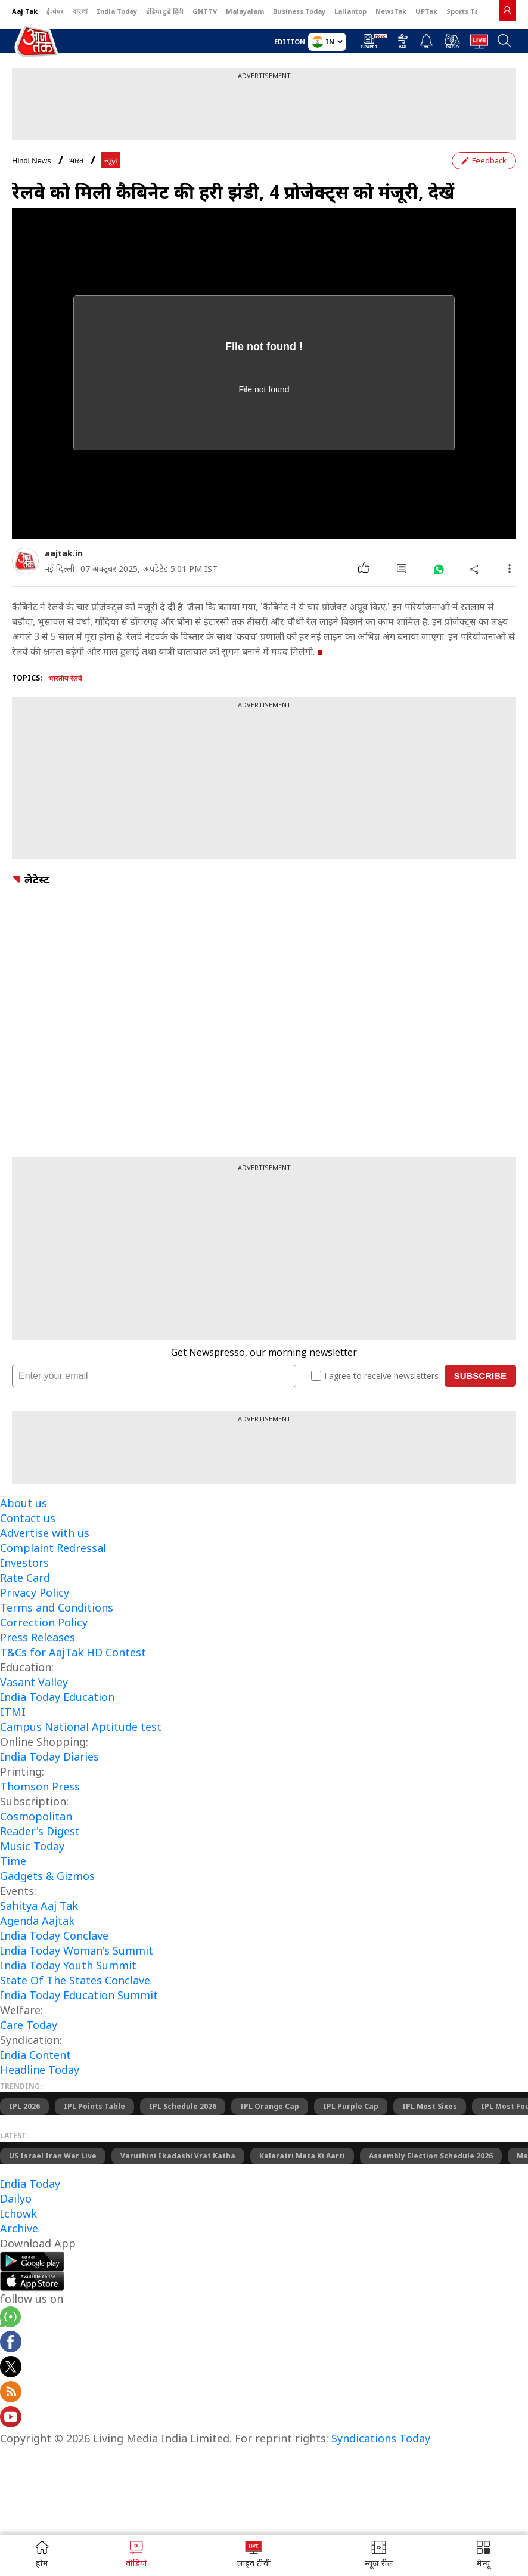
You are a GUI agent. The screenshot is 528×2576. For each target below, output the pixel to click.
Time (13, 1861)
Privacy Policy (34, 1592)
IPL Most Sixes (429, 2106)
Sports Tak (464, 11)
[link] (507, 10)
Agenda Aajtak (37, 1920)
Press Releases (37, 1637)
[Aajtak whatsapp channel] (10, 2318)
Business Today (299, 11)
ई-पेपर (55, 11)
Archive (19, 2228)
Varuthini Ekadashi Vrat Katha (177, 2156)
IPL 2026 (24, 2106)
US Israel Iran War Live (53, 2156)
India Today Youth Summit (68, 1965)
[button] (483, 2555)
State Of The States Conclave (75, 1980)
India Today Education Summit (79, 1995)
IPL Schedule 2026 (182, 2106)
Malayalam (245, 11)
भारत (76, 160)
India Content (35, 2055)
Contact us (27, 1518)
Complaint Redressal (53, 1548)
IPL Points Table (94, 2106)
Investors (24, 1563)
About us (23, 1503)
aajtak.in (64, 553)
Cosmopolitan (36, 1816)
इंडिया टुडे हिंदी (165, 11)
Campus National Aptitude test (80, 1727)
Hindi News (31, 160)
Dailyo (16, 2198)
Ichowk (18, 2213)
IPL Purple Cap (350, 2106)
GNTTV (204, 11)
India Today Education (57, 1697)
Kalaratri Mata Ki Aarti (302, 2156)
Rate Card (25, 1577)
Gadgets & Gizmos (47, 1876)
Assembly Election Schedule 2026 (431, 2156)
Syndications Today (380, 2438)
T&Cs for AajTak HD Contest (73, 1652)
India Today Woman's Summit (76, 1950)
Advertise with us (44, 1533)
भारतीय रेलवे (65, 677)
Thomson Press (40, 1786)
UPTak (426, 11)
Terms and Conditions (56, 1607)
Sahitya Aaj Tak (39, 1905)
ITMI (13, 1712)
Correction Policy (44, 1622)
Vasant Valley (34, 1682)
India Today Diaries (49, 1756)
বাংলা (80, 11)
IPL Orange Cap (269, 2106)
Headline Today (39, 2069)
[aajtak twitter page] (10, 2368)
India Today (117, 11)
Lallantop (350, 11)
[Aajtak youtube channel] (10, 2418)
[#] (438, 568)
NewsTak (390, 11)
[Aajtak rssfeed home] (10, 2393)
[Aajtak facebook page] (10, 2343)
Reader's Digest (40, 1831)
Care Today (28, 2025)
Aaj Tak (25, 11)
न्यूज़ (110, 160)
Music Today (32, 1846)
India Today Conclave (54, 1935)
